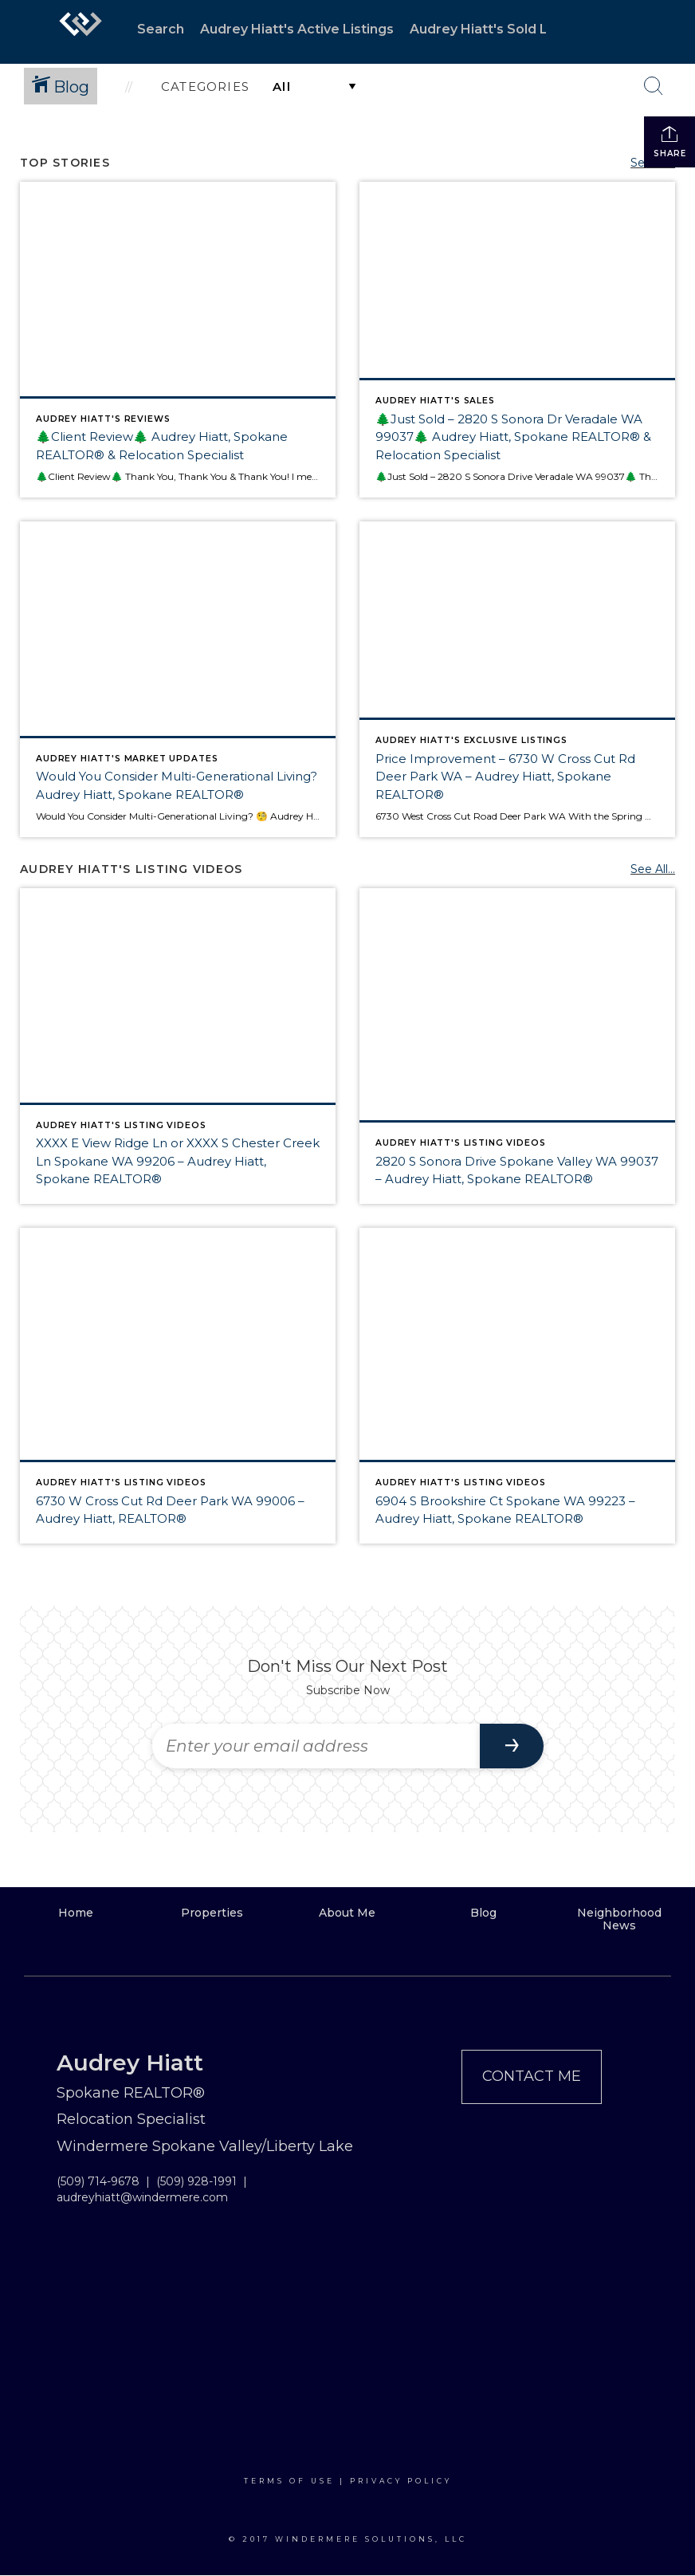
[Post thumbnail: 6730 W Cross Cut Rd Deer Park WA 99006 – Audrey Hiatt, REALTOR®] (178, 1386)
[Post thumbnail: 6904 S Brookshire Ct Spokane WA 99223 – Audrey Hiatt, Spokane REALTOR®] (517, 1386)
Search (160, 29)
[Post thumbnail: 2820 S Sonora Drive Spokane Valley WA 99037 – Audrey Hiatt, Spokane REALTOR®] (517, 1046)
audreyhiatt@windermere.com (142, 2197)
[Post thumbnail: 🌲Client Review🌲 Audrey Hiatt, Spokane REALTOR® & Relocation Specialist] (178, 340)
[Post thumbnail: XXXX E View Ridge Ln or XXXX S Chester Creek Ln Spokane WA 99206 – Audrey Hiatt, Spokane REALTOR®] (178, 1046)
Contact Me (531, 2076)
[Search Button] (653, 86)
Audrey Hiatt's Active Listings (297, 29)
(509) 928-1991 (196, 2181)
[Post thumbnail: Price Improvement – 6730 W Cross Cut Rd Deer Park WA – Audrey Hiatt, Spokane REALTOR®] (517, 679)
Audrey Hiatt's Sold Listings (500, 29)
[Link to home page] (80, 32)
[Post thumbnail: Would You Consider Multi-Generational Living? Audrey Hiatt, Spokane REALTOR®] (178, 679)
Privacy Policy (401, 2480)
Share (670, 141)
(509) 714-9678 (98, 2181)
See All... (652, 869)
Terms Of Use (289, 2480)
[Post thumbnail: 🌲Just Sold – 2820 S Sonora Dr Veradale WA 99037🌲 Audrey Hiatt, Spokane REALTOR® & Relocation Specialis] (517, 340)
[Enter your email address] (316, 1746)
